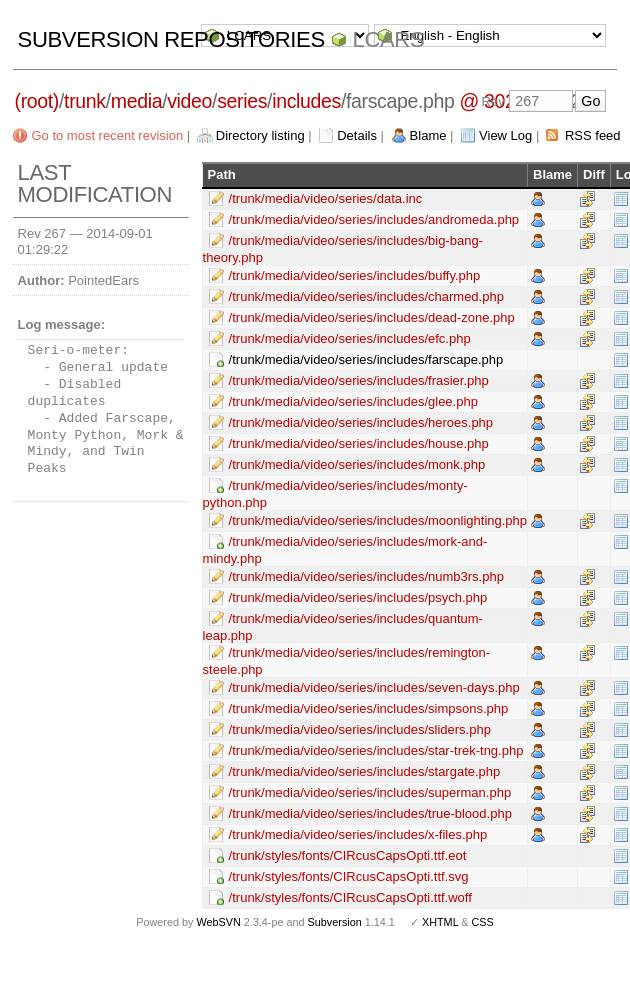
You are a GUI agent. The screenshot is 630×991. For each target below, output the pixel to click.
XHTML (440, 922)
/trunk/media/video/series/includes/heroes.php (361, 422)
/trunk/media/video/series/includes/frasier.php (359, 380)
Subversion (335, 922)
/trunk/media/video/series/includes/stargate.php (365, 771)
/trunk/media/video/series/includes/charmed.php (366, 296)
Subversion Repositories (171, 39)
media (136, 101)
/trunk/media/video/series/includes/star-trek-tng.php (376, 750)
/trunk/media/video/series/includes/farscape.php (366, 359)
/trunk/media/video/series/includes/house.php (359, 443)
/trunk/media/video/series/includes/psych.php (358, 597)
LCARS (389, 39)
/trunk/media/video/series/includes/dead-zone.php (372, 317)
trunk (85, 101)
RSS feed (593, 135)
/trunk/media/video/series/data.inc (326, 198)
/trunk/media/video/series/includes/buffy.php (355, 275)
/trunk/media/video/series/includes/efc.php (350, 338)
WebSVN (218, 922)
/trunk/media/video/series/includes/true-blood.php (370, 813)
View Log (505, 135)
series (242, 101)
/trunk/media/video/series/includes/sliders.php (360, 729)
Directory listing (260, 135)
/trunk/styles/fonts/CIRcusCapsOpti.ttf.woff (350, 897)
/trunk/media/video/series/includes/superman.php (370, 792)
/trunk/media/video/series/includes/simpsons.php (369, 708)
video (189, 101)
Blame (428, 135)
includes (306, 101)
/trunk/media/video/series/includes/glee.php (353, 401)
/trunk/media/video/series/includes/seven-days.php (374, 687)
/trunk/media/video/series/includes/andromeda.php (374, 219)
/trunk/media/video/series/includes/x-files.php (358, 834)
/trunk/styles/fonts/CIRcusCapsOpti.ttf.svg (349, 876)
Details (357, 135)
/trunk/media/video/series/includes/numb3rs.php (366, 576)
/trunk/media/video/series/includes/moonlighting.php (378, 520)
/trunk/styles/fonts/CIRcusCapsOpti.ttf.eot (348, 855)
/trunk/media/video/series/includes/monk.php (357, 464)
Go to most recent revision (107, 135)
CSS (483, 922)
